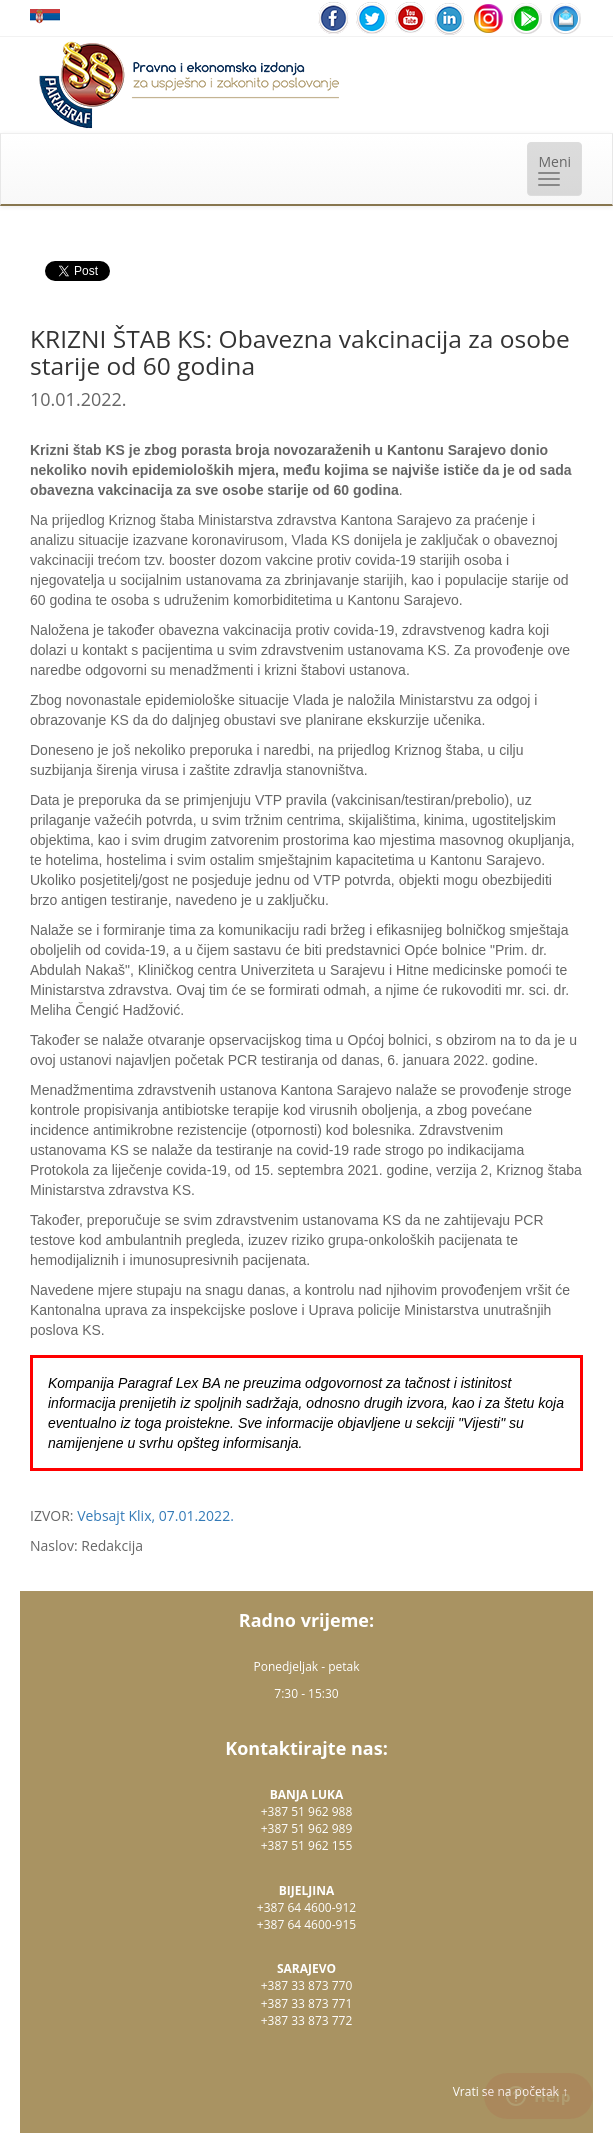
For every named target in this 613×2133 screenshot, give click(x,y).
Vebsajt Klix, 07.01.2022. (155, 1515)
